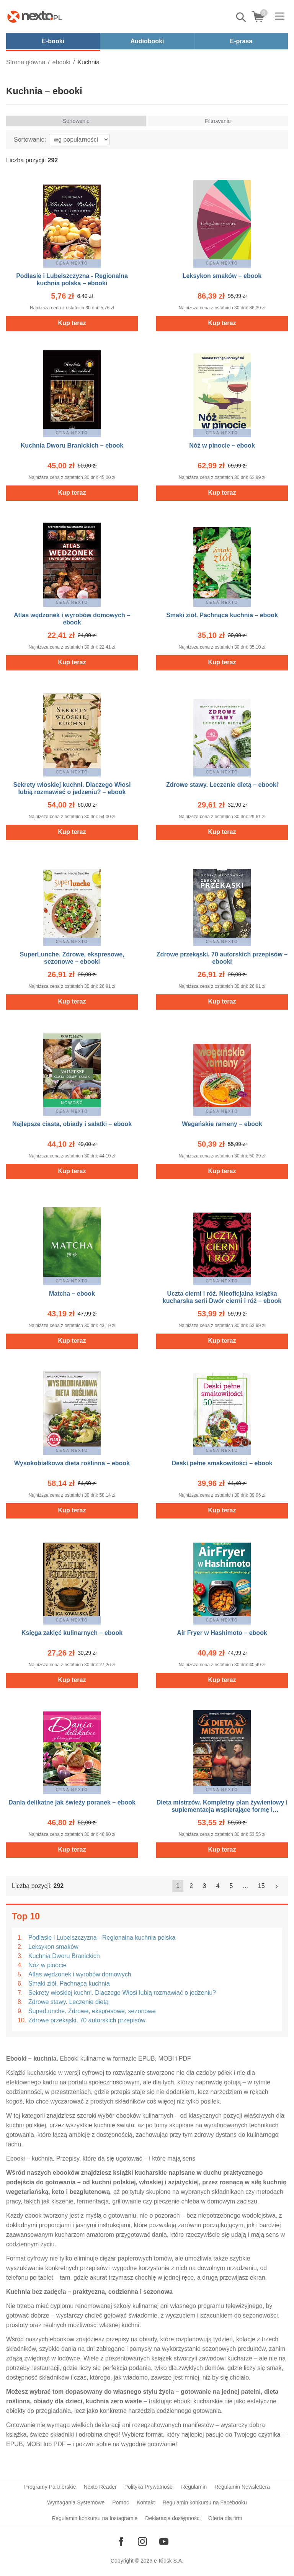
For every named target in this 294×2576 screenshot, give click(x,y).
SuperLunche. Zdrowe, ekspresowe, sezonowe (92, 2011)
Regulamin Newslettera (242, 2487)
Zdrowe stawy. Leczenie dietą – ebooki (222, 784)
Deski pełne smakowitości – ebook (222, 1463)
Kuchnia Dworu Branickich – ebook (72, 445)
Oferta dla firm (225, 2518)
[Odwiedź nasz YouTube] (164, 2541)
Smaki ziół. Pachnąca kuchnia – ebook (222, 615)
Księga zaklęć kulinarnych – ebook (71, 1633)
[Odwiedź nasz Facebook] (121, 2541)
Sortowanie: (30, 139)
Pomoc (120, 2502)
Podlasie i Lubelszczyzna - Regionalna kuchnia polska (101, 1937)
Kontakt (146, 2502)
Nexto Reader (99, 2487)
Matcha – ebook (72, 1293)
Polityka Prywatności (148, 2487)
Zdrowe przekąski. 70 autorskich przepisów (86, 2020)
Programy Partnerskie (50, 2487)
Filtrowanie (218, 121)
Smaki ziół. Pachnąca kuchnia (69, 1983)
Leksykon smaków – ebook (222, 276)
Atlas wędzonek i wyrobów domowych (79, 1974)
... (245, 1886)
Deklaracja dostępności (173, 2518)
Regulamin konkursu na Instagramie (94, 2518)
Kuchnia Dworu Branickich (64, 1956)
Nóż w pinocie (47, 1965)
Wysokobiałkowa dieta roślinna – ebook (72, 1463)
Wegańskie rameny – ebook (222, 1124)
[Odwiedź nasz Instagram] (142, 2541)
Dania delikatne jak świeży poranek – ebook (72, 1802)
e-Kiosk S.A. (168, 2561)
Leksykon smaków (53, 1946)
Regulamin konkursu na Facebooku (204, 2502)
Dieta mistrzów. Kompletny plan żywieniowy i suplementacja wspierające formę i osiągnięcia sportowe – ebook (222, 1809)
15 (261, 1886)
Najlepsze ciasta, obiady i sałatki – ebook (72, 1124)
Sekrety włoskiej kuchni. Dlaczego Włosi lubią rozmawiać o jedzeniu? (122, 1992)
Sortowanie (76, 121)
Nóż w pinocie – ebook (222, 445)
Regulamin (194, 2487)
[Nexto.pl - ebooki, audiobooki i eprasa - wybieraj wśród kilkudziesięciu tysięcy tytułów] (35, 16)
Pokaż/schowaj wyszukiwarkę (241, 17)
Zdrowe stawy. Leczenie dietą (68, 2002)
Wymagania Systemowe (76, 2502)
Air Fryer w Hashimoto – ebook (222, 1633)
